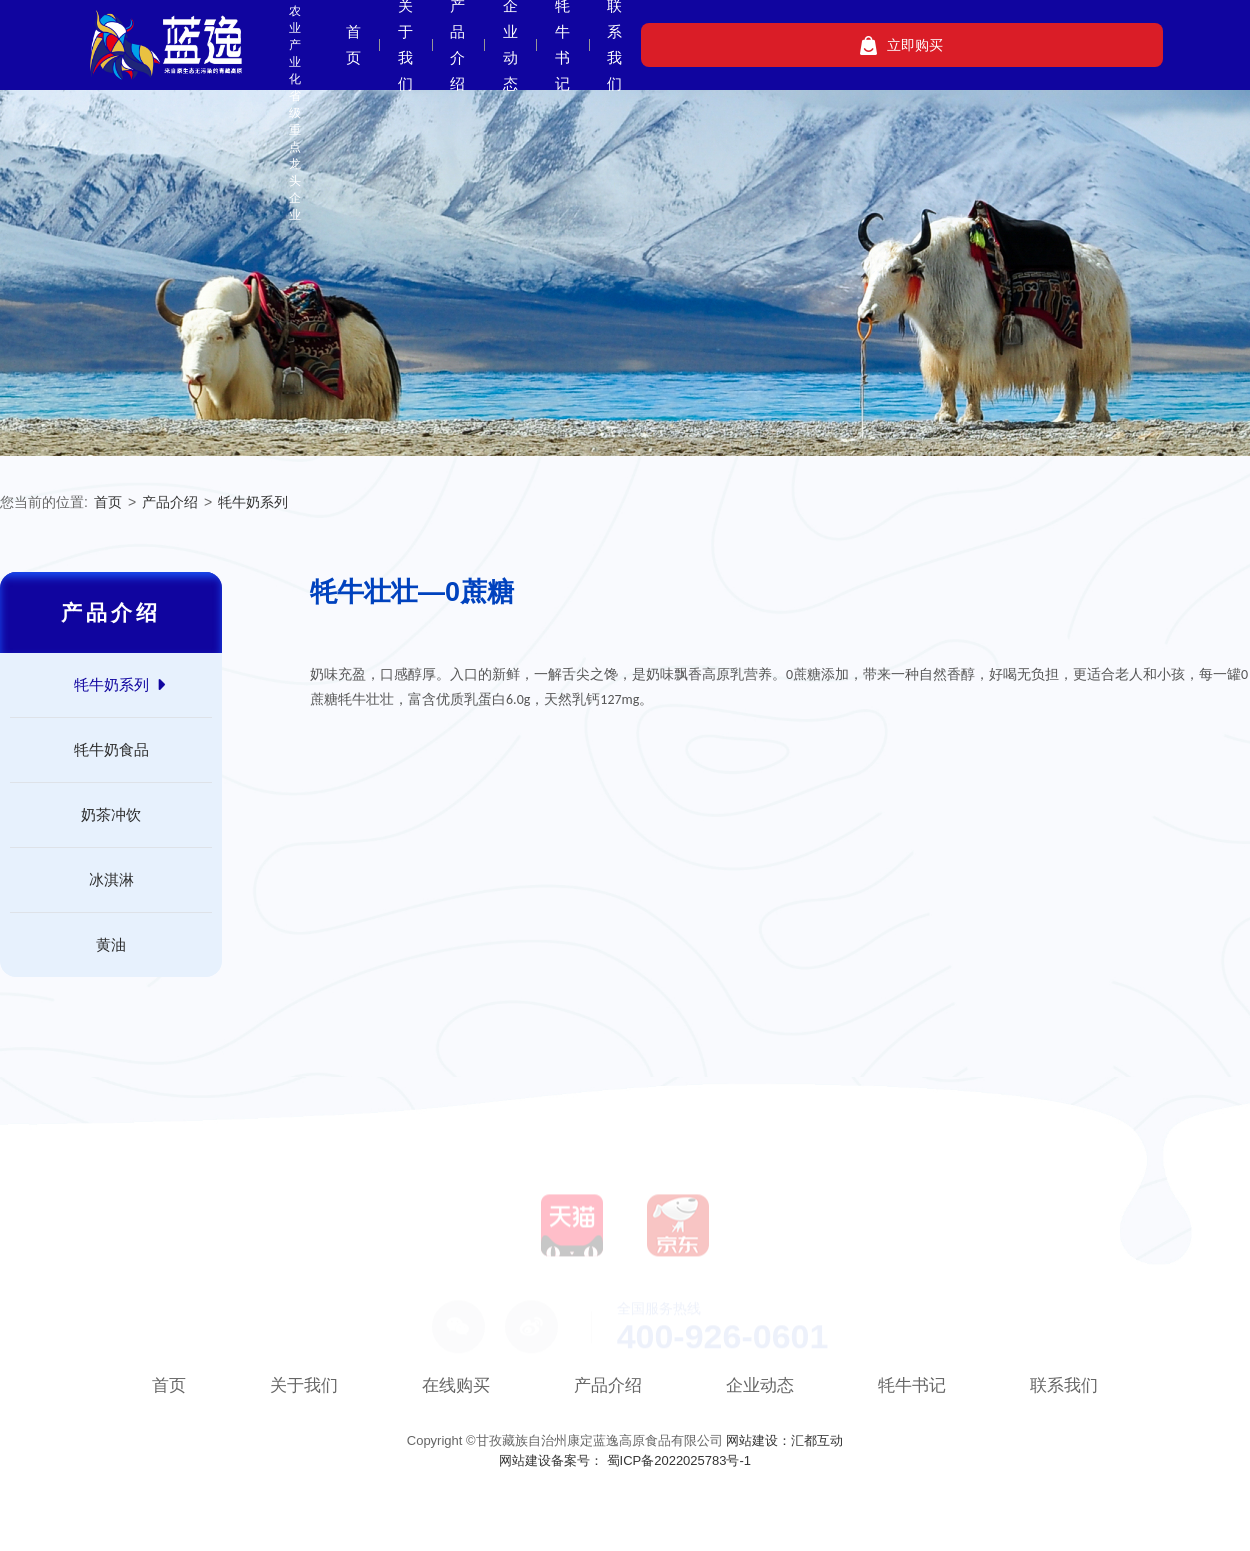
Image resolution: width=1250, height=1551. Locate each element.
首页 (505, 44)
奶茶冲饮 (111, 815)
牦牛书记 (878, 44)
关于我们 (587, 44)
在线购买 (456, 1385)
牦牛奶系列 (253, 502)
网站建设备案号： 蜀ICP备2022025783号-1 (625, 1460)
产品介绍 (684, 44)
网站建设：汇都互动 (784, 1440)
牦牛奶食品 (111, 750)
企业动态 (781, 44)
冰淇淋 (111, 880)
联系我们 (975, 44)
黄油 (111, 945)
